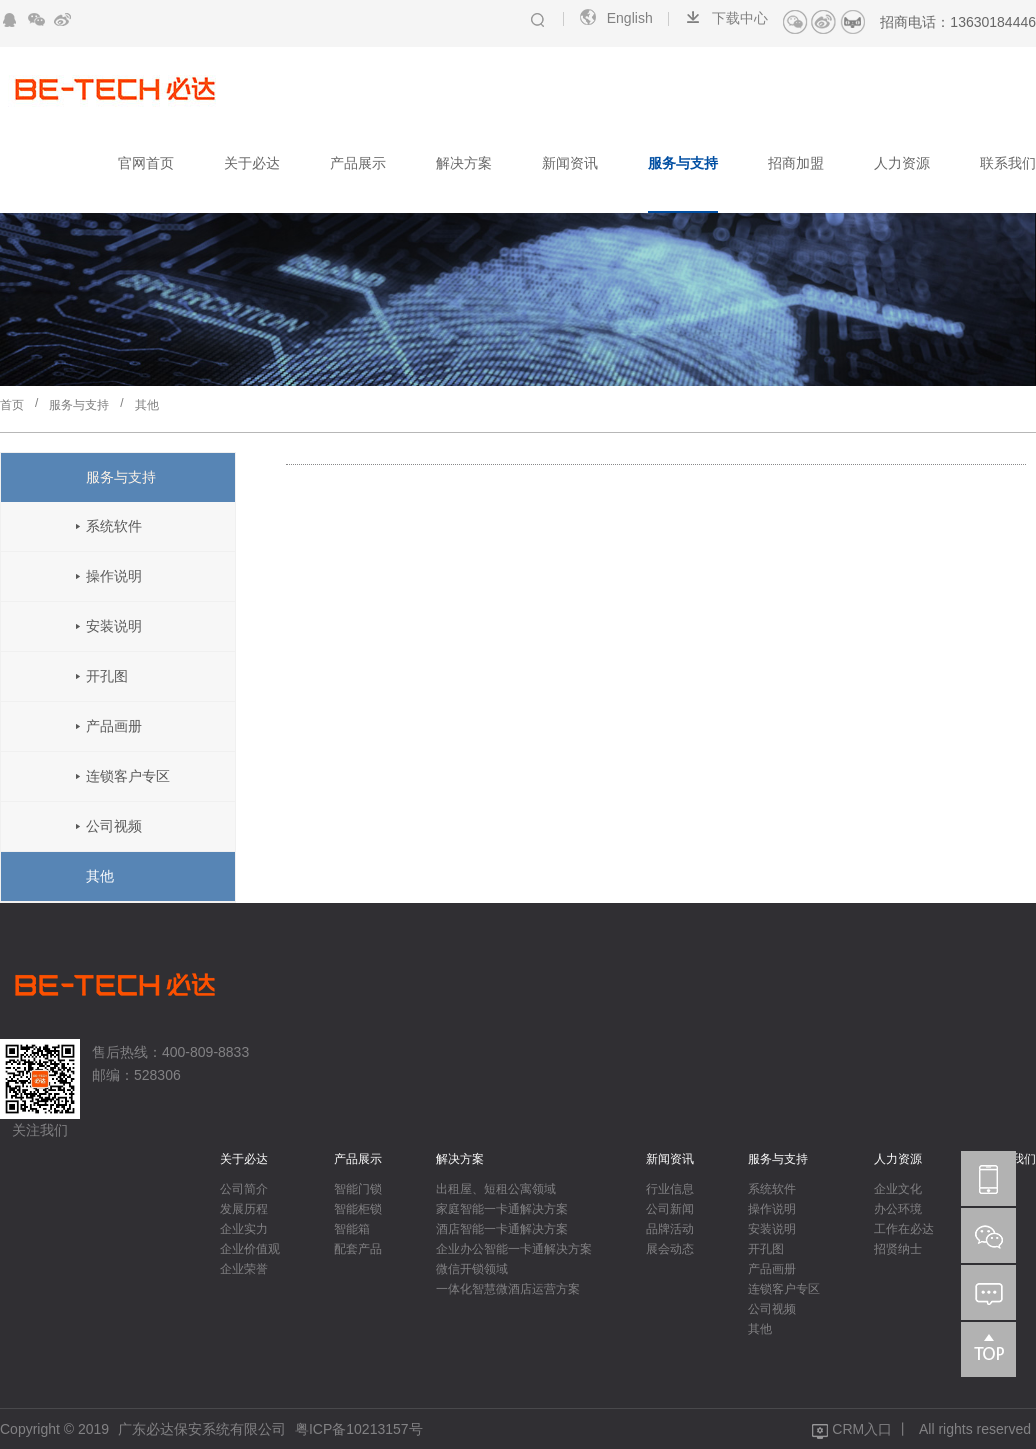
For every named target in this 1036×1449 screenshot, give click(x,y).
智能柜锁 (358, 1209)
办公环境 (898, 1209)
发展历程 (244, 1209)
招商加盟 (796, 163)
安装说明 (114, 626)
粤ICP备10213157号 (359, 1429)
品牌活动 (670, 1229)
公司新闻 (670, 1209)
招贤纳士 (898, 1249)
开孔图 (107, 676)
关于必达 (252, 163)
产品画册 (114, 726)
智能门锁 (358, 1189)
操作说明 (114, 576)
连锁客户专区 (128, 776)
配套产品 (358, 1249)
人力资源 (902, 163)
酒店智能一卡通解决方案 (502, 1229)
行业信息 (670, 1189)
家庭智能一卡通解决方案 (502, 1209)
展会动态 (670, 1249)
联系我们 (1008, 163)
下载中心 (725, 18)
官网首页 (146, 163)
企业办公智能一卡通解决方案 (514, 1249)
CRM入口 (862, 1429)
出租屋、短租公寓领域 (496, 1189)
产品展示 (358, 163)
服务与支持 (683, 163)
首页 (12, 405)
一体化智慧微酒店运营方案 (508, 1289)
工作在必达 (904, 1229)
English (615, 18)
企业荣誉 (244, 1269)
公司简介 (244, 1189)
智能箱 (352, 1229)
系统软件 (114, 526)
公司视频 (114, 826)
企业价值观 (250, 1249)
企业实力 (244, 1229)
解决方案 (464, 163)
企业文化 (898, 1189)
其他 (147, 405)
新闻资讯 (570, 163)
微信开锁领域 (472, 1269)
